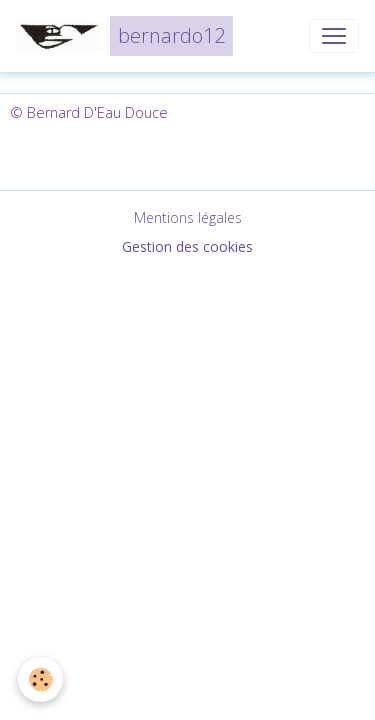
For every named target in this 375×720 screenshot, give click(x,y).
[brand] (124, 36)
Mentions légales (188, 217)
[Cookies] (40, 679)
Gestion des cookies (187, 246)
